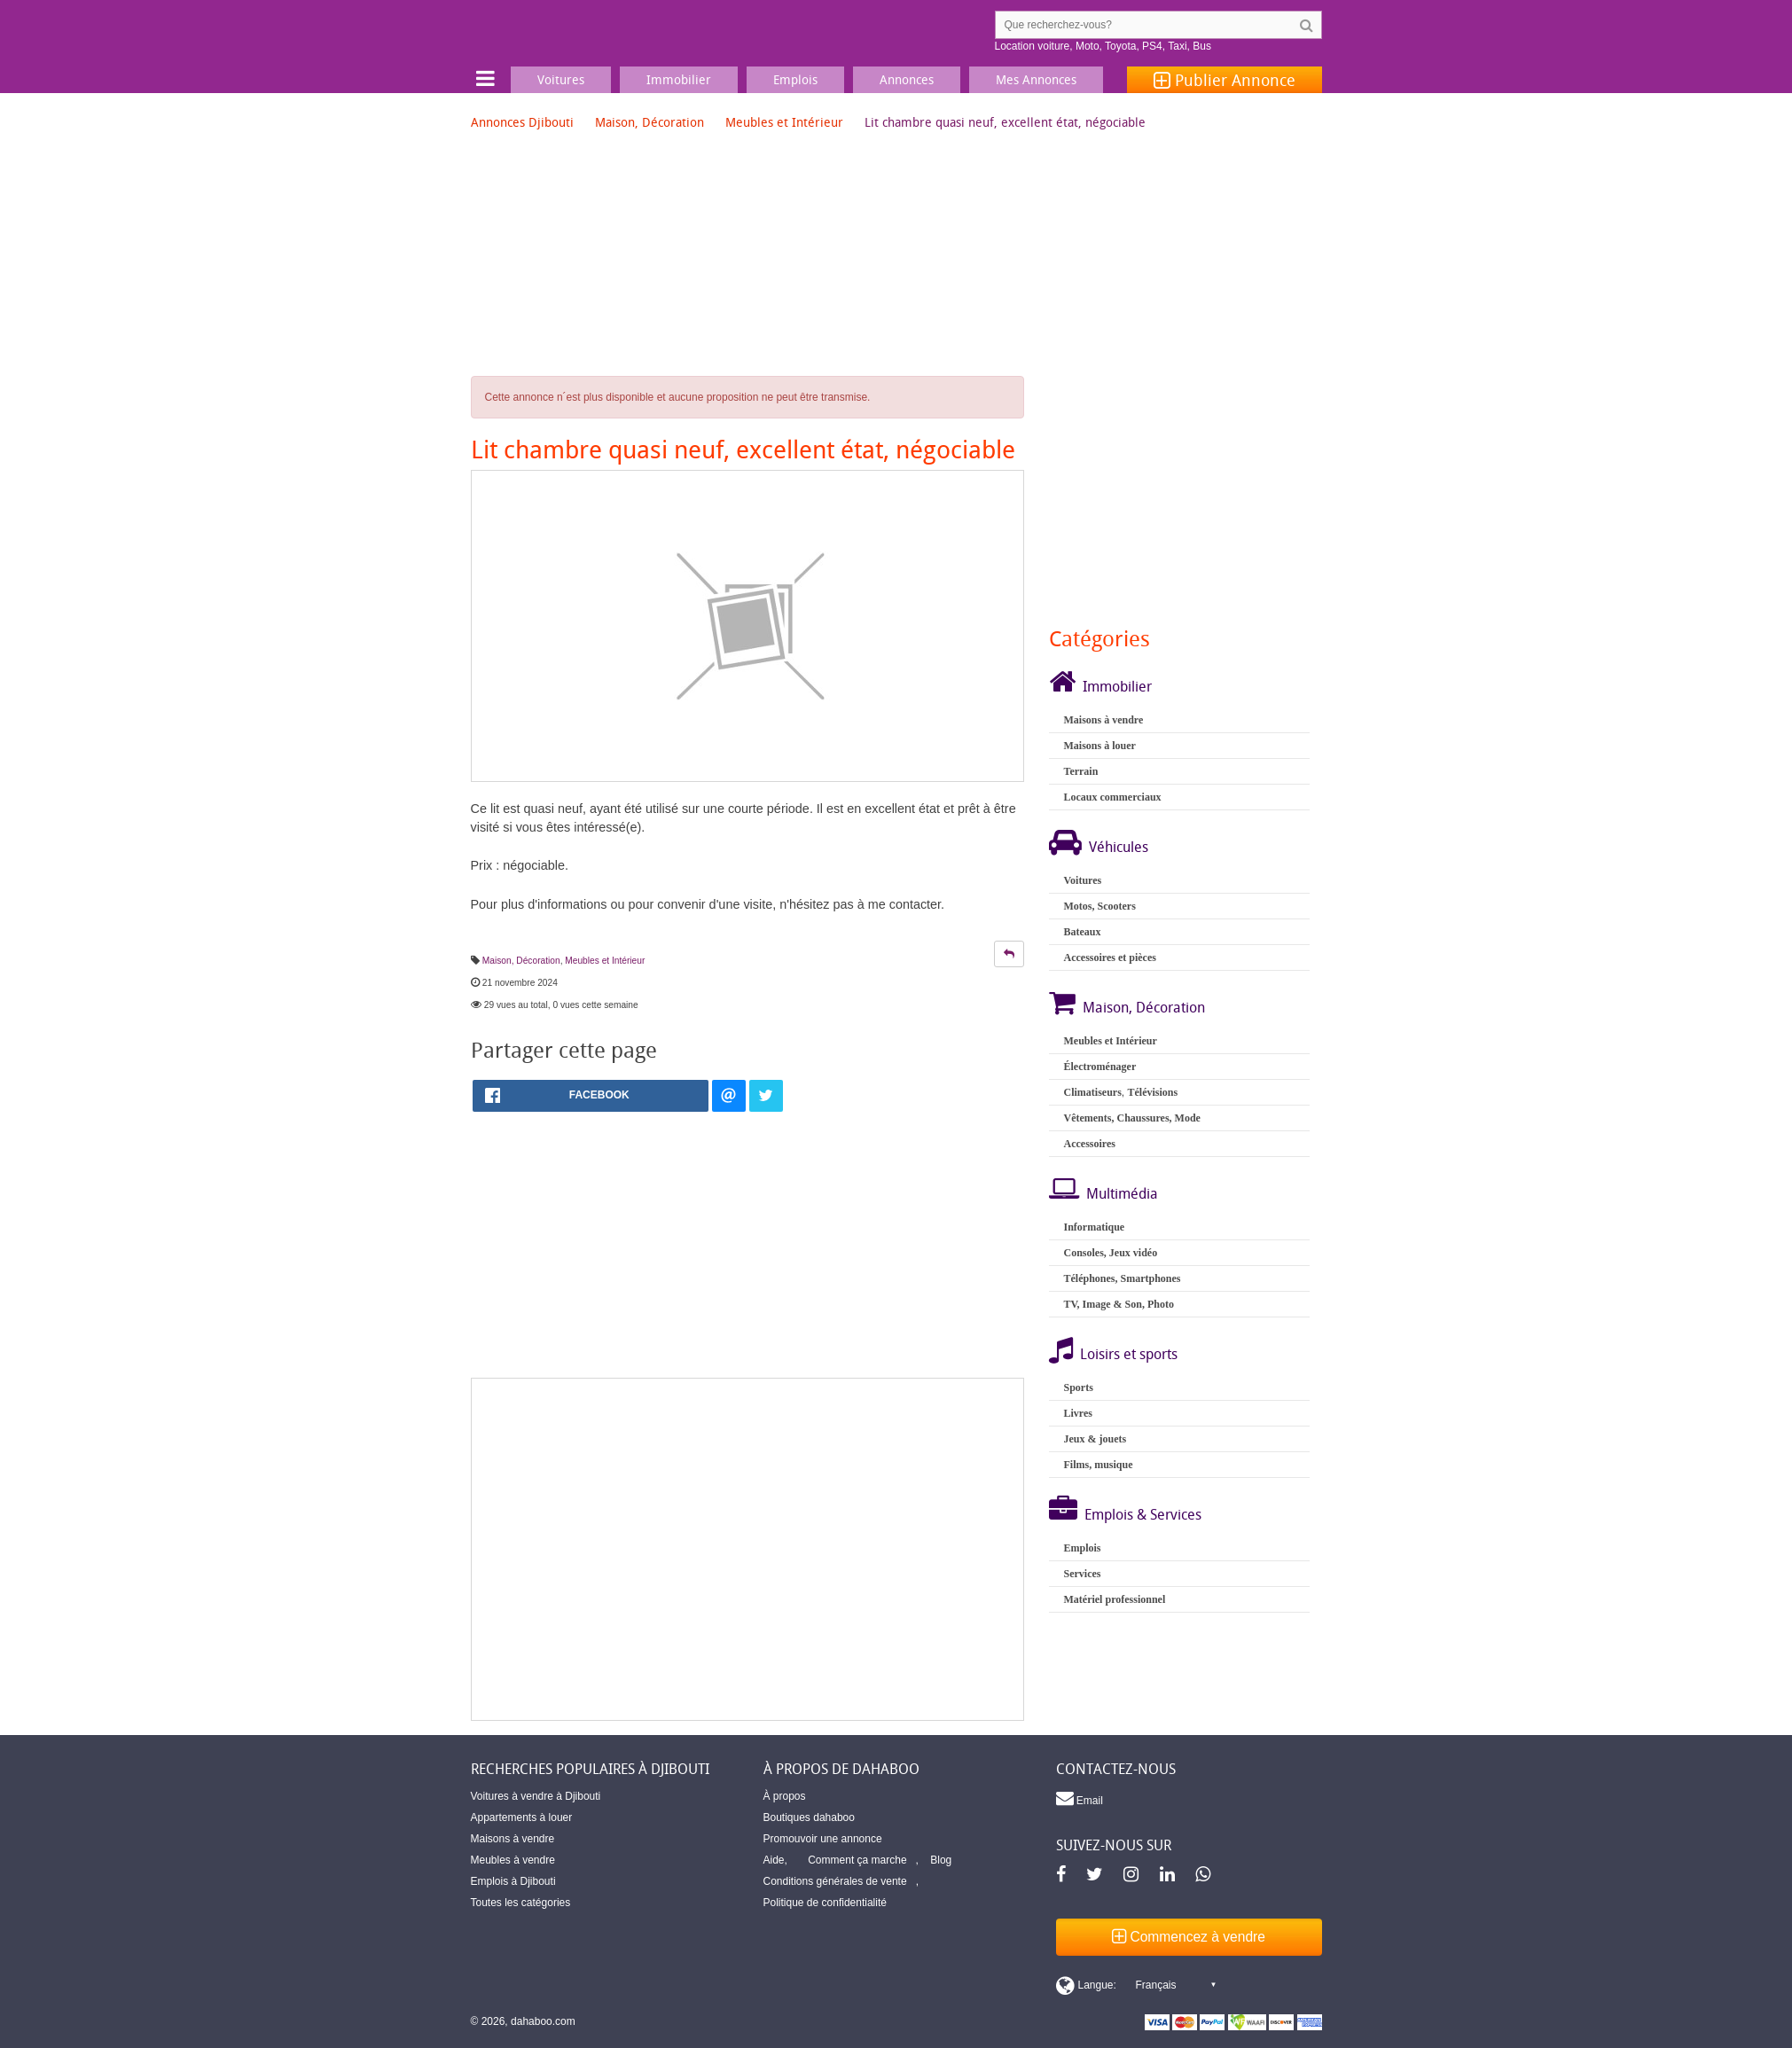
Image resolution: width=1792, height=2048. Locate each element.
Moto (1087, 46)
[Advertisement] (748, 1549)
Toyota (1120, 46)
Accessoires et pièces (1109, 957)
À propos (784, 1796)
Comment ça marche (857, 1860)
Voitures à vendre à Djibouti (536, 1796)
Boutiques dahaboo (809, 1817)
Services (1081, 1573)
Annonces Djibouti (522, 121)
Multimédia (1122, 1193)
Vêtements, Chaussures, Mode (1131, 1118)
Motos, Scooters (1099, 906)
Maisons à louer (1099, 745)
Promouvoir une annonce (822, 1839)
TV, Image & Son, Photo (1118, 1304)
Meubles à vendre (513, 1860)
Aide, (775, 1860)
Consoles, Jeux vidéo (1110, 1253)
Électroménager (1099, 1066)
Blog (940, 1860)
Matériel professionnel (1114, 1599)
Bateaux (1081, 932)
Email (1079, 1798)
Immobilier (1117, 686)
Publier (1224, 79)
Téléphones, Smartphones (1121, 1278)
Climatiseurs (1092, 1092)
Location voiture (1032, 46)
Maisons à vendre (1103, 720)
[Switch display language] (1136, 1985)
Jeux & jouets (1094, 1439)
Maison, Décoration (649, 121)
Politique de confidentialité (825, 1902)
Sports (1077, 1387)
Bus (1202, 46)
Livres (1077, 1413)
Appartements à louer (522, 1817)
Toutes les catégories (521, 1902)
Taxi (1177, 46)
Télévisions (1152, 1092)
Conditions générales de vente (835, 1881)
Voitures (1082, 880)
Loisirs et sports (1129, 1354)
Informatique (1093, 1227)
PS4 (1152, 46)
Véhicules (1118, 846)
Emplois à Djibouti (513, 1881)
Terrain (1080, 771)
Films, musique (1097, 1464)
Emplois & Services (1142, 1514)
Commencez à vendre (1188, 1936)
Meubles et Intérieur (784, 121)
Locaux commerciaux (1112, 797)
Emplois (1081, 1548)
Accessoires (1089, 1143)
